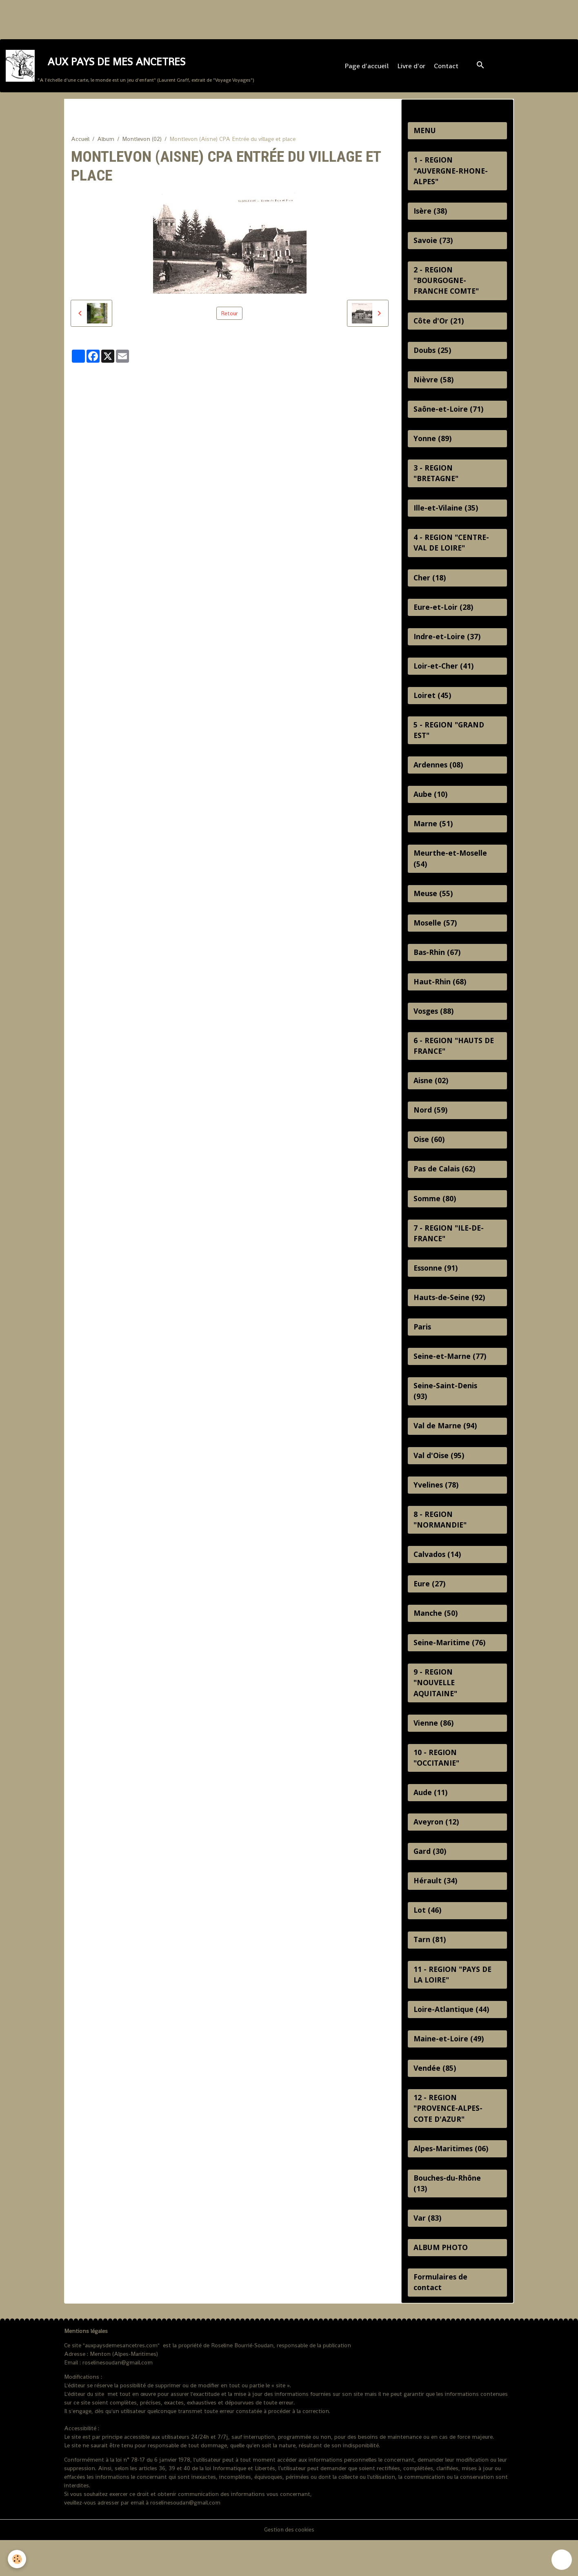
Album (105, 142)
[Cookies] (17, 2559)
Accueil (80, 142)
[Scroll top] (561, 2559)
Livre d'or (412, 67)
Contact (446, 67)
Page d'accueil (367, 67)
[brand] (130, 67)
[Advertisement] (148, 18)
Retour (229, 316)
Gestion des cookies (289, 2565)
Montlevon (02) (142, 142)
